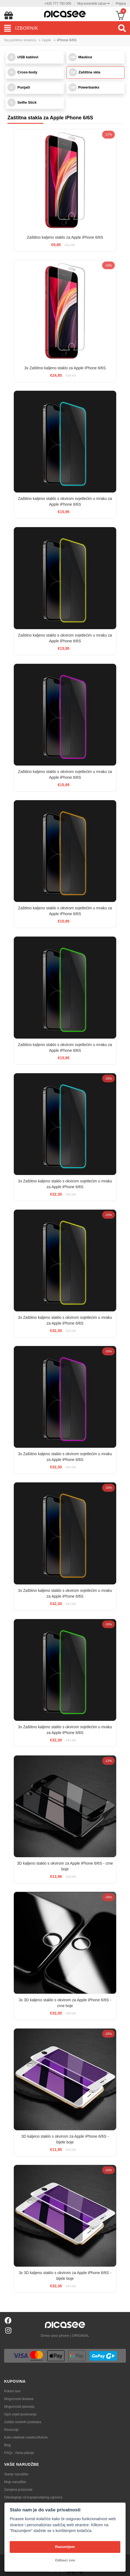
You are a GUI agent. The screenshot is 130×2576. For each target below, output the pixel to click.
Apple (46, 40)
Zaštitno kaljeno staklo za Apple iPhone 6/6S (65, 237)
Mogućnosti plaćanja (19, 2407)
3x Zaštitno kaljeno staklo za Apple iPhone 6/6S (65, 368)
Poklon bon (12, 2391)
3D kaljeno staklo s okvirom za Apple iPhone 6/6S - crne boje (65, 1866)
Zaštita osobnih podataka (22, 2422)
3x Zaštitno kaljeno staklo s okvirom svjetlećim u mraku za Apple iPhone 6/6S (65, 1184)
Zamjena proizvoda (18, 2490)
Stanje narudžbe (16, 2474)
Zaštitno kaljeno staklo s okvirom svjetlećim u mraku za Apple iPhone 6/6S (65, 501)
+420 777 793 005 (57, 3)
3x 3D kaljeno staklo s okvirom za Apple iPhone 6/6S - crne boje (65, 2003)
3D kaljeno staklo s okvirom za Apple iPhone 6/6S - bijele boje (65, 2139)
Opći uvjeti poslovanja (20, 2414)
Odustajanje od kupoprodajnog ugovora (33, 2497)
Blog (7, 2445)
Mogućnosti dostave (19, 2399)
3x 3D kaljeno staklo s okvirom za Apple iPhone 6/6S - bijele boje (65, 2275)
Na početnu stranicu (20, 40)
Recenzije (11, 2430)
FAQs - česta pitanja (19, 2453)
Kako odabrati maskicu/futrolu (26, 2437)
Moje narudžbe (15, 2482)
